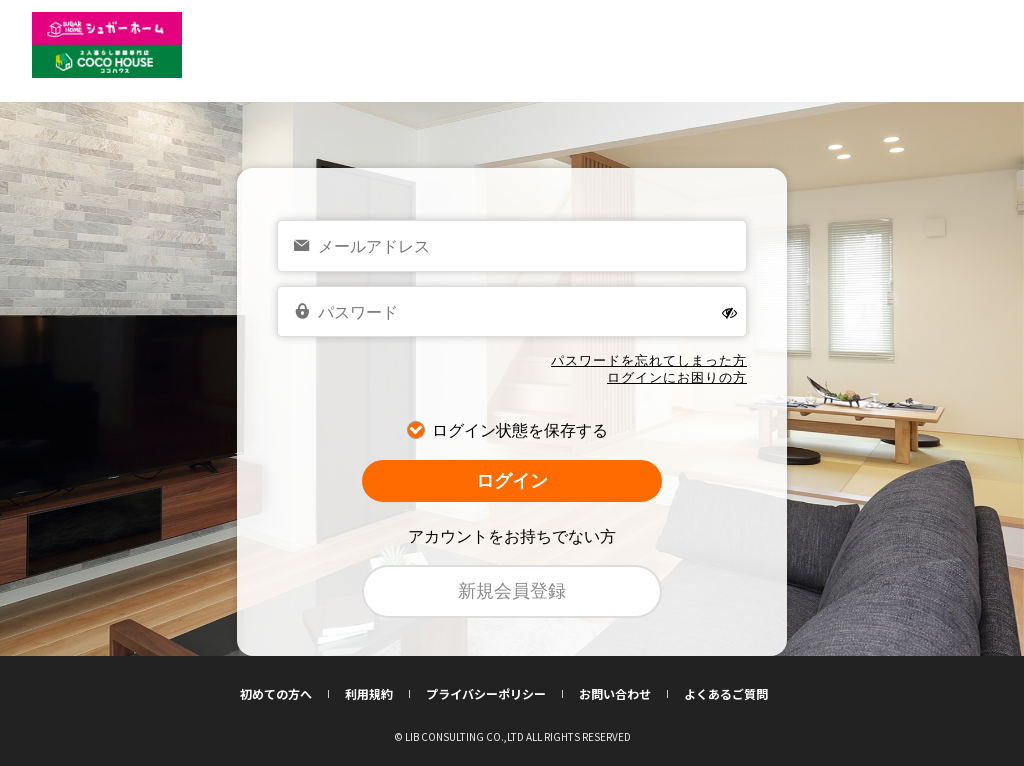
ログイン (512, 481)
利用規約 (377, 694)
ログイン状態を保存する (520, 430)
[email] (512, 246)
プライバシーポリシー (494, 694)
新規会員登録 (512, 591)
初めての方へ (284, 694)
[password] (512, 312)
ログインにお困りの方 (677, 377)
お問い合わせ (623, 694)
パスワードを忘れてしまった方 (649, 360)
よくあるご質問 (726, 694)
